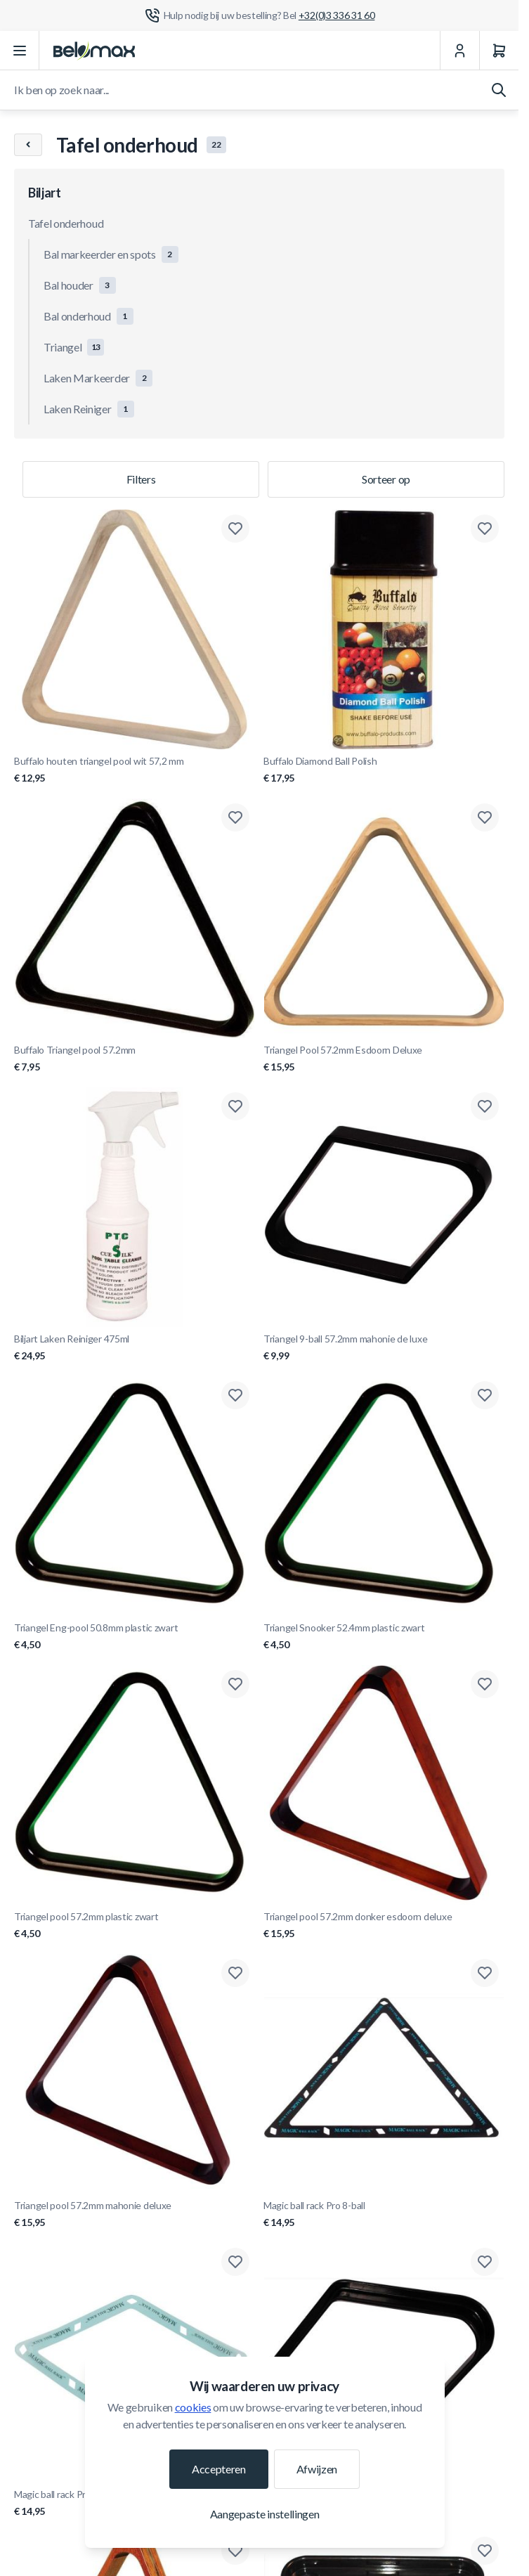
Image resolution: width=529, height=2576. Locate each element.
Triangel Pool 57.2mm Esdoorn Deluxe (383, 1059)
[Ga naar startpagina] (94, 50)
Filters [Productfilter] (141, 479)
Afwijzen (316, 2468)
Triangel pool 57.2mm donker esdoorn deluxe (383, 1925)
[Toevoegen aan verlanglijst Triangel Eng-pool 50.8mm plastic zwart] (235, 1395)
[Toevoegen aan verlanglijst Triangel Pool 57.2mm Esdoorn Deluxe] (485, 817)
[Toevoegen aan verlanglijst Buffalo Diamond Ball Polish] (485, 528)
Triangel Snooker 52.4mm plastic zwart (383, 1637)
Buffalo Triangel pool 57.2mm (134, 1059)
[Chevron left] (28, 145)
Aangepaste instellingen (265, 2513)
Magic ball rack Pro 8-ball (383, 2214)
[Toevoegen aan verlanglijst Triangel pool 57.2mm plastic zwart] (235, 1684)
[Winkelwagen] (498, 50)
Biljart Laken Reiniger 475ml (134, 1348)
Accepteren (219, 2468)
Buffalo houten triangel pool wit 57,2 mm (134, 770)
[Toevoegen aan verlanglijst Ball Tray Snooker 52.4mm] (485, 2551)
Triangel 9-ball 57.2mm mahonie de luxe (383, 1348)
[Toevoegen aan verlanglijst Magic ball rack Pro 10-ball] (235, 2262)
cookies (193, 2407)
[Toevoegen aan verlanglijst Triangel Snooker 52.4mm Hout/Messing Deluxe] (235, 2551)
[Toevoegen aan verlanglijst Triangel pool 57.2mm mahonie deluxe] (235, 1973)
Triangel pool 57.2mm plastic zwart (134, 1925)
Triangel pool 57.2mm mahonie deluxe (134, 2214)
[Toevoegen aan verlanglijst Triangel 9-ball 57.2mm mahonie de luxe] (485, 1106)
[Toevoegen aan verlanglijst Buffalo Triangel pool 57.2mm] (235, 817)
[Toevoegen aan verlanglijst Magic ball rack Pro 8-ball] (485, 1973)
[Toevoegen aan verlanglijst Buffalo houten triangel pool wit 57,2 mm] (235, 528)
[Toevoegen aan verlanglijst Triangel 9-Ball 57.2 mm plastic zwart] (485, 2262)
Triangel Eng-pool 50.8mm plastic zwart (134, 1637)
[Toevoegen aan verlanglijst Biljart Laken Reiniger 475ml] (235, 1106)
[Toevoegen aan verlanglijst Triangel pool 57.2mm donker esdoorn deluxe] (485, 1684)
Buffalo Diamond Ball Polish (383, 770)
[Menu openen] (19, 50)
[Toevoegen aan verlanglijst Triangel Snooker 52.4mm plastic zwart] (485, 1395)
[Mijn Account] (459, 50)
